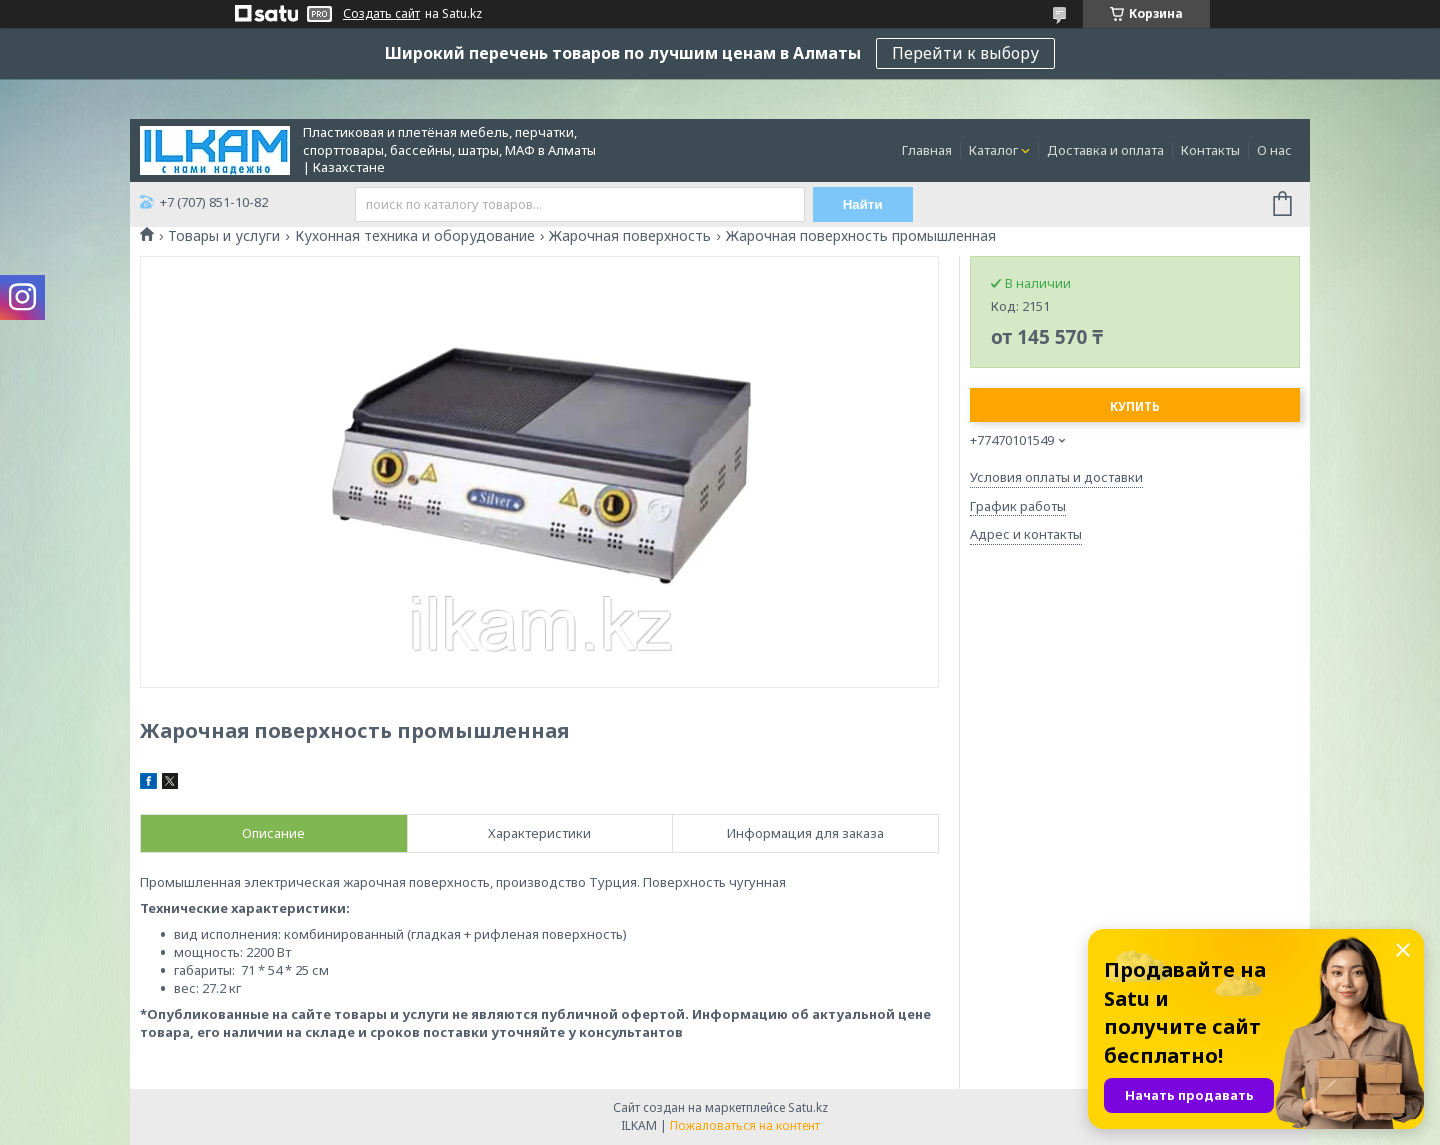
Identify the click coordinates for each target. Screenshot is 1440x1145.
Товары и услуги (224, 236)
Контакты (1210, 150)
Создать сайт (381, 14)
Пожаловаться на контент (745, 1125)
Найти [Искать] (863, 204)
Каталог (993, 150)
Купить (1135, 406)
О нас (1274, 150)
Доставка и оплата (1105, 150)
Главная (927, 150)
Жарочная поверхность (630, 236)
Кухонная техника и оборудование (415, 236)
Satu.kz (808, 1107)
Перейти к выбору (965, 53)
